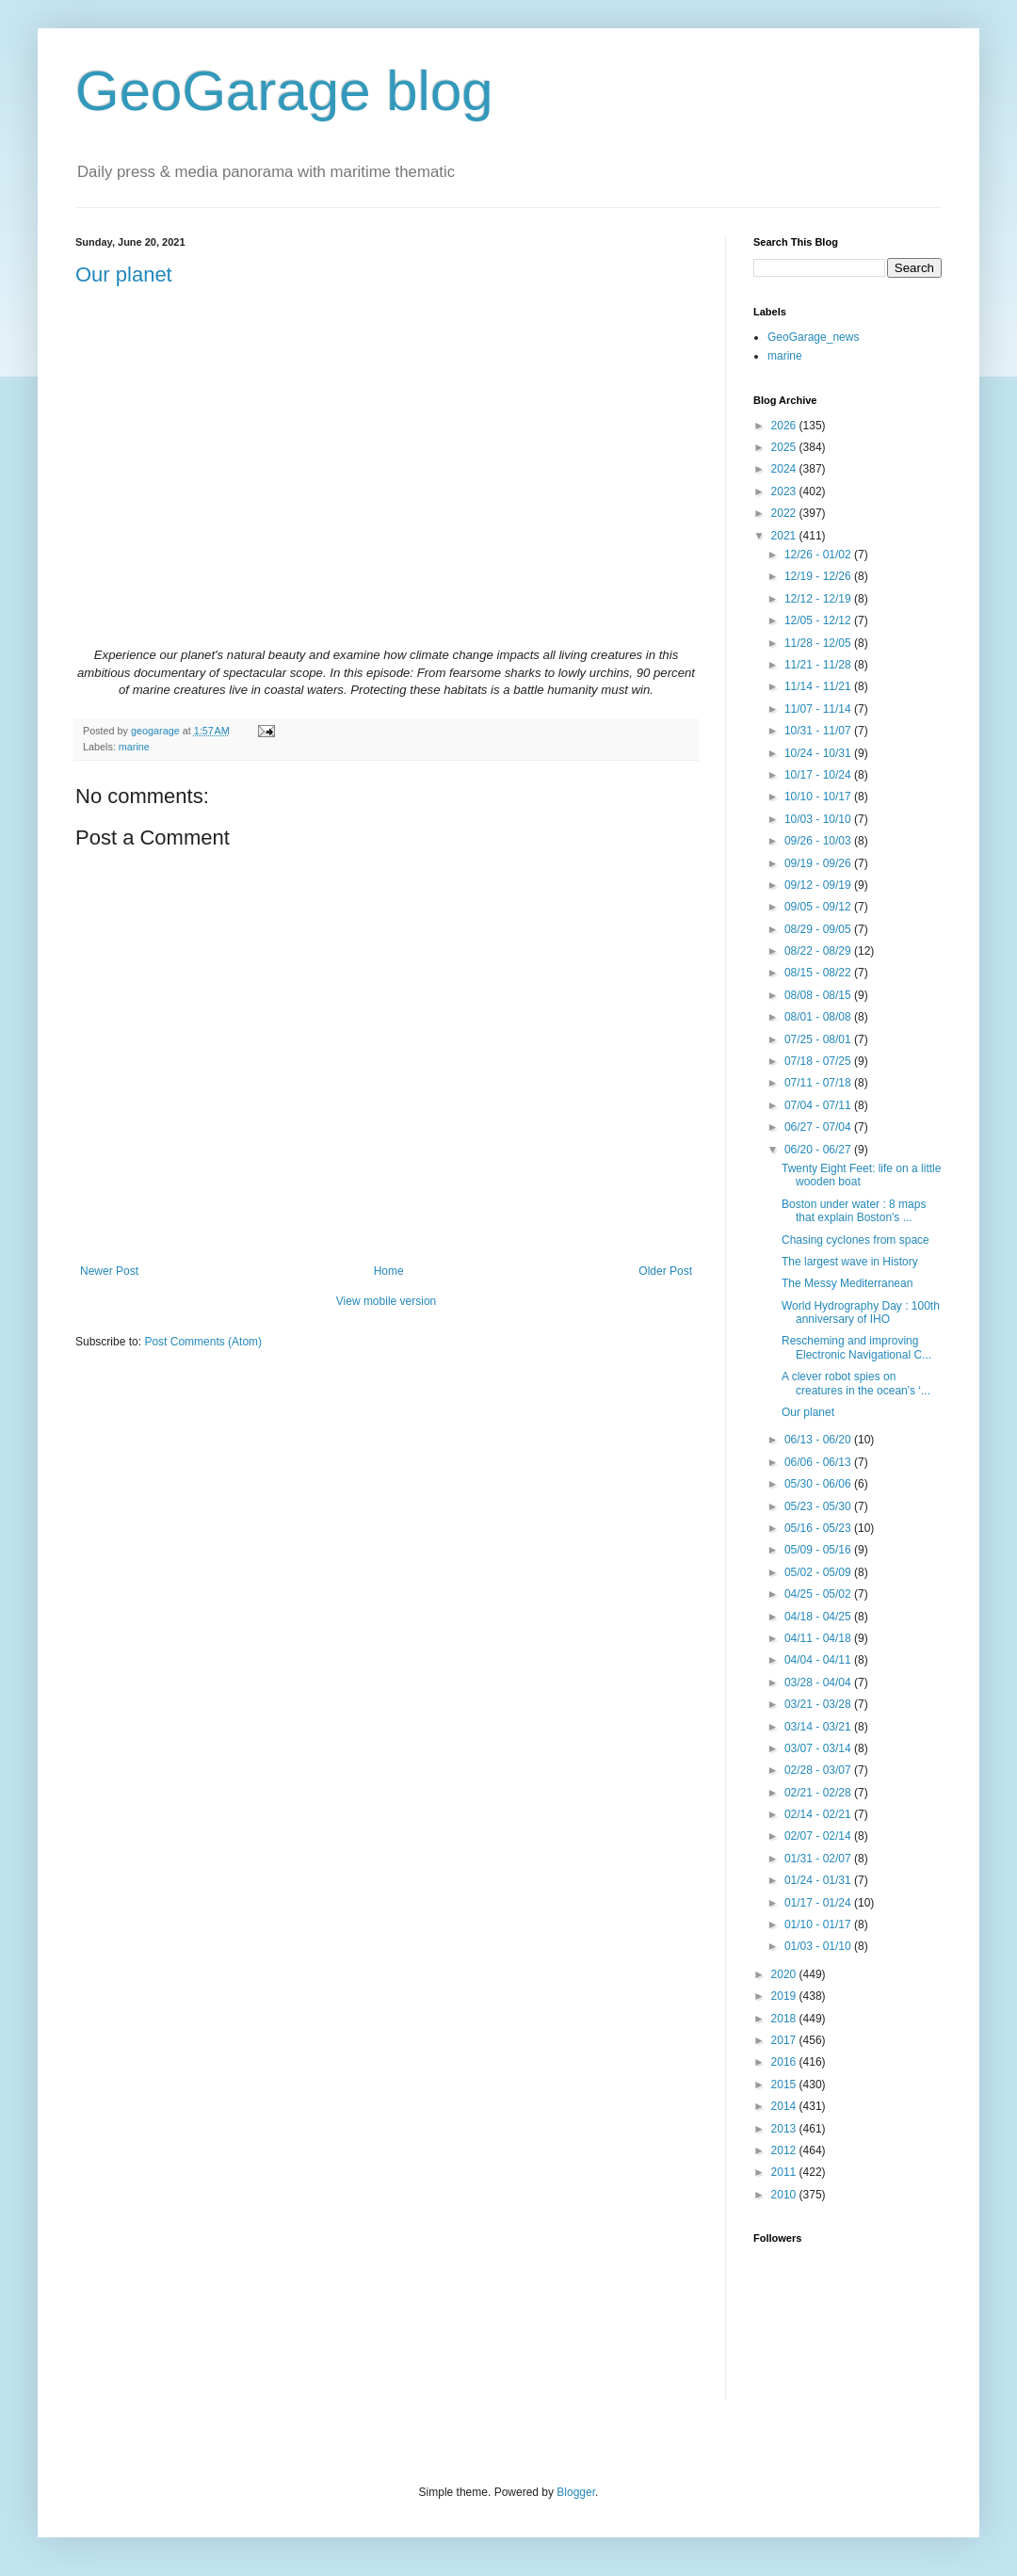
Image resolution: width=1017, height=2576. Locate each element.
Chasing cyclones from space (855, 1240)
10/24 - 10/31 (819, 753)
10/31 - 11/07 (819, 730)
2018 (785, 2018)
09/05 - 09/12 (819, 906)
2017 (785, 2040)
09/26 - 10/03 (819, 840)
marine (134, 746)
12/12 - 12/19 (819, 598)
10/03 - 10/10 (819, 819)
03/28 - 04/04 (819, 1682)
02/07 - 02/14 (819, 1836)
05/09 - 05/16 (819, 1549)
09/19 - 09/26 (819, 863)
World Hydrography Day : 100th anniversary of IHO (861, 1312)
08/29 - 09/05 (819, 929)
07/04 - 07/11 (819, 1105)
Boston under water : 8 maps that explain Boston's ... (854, 1211)
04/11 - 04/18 (819, 1638)
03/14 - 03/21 (819, 1726)
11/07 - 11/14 (819, 709)
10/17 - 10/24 (819, 774)
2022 (785, 513)
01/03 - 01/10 (819, 1946)
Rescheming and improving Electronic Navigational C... (856, 1347)
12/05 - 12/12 (819, 620)
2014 (785, 2106)
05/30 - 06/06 (819, 1483)
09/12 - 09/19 (819, 885)
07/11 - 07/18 (819, 1082)
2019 (785, 1996)
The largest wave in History (850, 1261)
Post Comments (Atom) (203, 1341)
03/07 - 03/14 (819, 1748)
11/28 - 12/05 (819, 643)
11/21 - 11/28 (819, 664)
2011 (785, 2172)
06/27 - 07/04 (819, 1127)
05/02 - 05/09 (819, 1572)
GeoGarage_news (813, 337)
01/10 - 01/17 (819, 1924)
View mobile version (386, 1301)
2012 (785, 2150)
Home (389, 1271)
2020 (785, 1974)
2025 (785, 447)
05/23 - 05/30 (819, 1506)
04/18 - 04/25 (819, 1616)
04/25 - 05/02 (819, 1594)
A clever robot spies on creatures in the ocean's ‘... (856, 1383)
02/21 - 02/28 (819, 1792)
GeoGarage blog (284, 90)
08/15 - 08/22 (819, 972)
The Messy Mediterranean (847, 1283)
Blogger (576, 2492)
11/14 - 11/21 (819, 686)
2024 (785, 468)
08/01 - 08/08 (819, 1016)
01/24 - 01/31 (819, 1880)
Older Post (665, 1271)
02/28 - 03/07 (819, 1770)
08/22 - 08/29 (819, 951)
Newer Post (109, 1271)
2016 (785, 2062)
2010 (785, 2194)
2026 (785, 425)
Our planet (123, 274)
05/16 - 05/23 (819, 1528)
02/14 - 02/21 (819, 1814)
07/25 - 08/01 (819, 1039)
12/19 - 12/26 (819, 576)
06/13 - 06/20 (819, 1439)
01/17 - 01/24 (819, 1902)
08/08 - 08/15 (819, 995)
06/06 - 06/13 (819, 1462)
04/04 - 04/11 (819, 1659)
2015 (785, 2084)
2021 (785, 535)
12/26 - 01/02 (819, 554)
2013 (785, 2128)
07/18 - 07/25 (819, 1061)
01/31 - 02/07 (819, 1858)
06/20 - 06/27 (819, 1149)
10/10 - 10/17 (819, 796)
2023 (785, 491)
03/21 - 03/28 (819, 1704)
